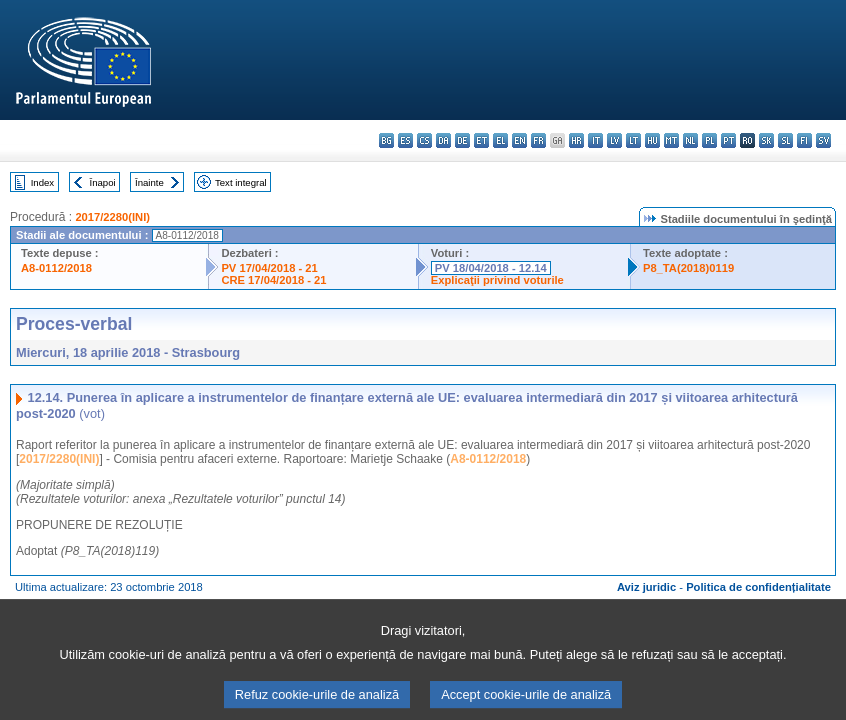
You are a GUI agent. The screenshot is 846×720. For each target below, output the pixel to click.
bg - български (386, 140)
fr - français (538, 140)
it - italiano (595, 140)
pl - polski (709, 140)
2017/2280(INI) (112, 217)
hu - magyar (652, 140)
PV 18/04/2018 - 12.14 (491, 268)
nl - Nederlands (690, 140)
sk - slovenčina (766, 140)
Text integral (241, 182)
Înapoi (103, 182)
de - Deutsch (462, 140)
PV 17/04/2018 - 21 (269, 268)
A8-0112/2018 (56, 268)
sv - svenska (823, 140)
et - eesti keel (481, 140)
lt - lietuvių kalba (633, 140)
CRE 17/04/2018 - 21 (273, 280)
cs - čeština (424, 140)
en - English (519, 140)
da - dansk (443, 140)
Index (42, 182)
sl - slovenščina (785, 140)
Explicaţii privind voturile (497, 280)
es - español (405, 140)
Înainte (149, 182)
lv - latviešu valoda (614, 140)
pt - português (728, 140)
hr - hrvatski (576, 140)
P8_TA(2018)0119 (688, 268)
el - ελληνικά (500, 140)
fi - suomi (804, 140)
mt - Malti (671, 140)
